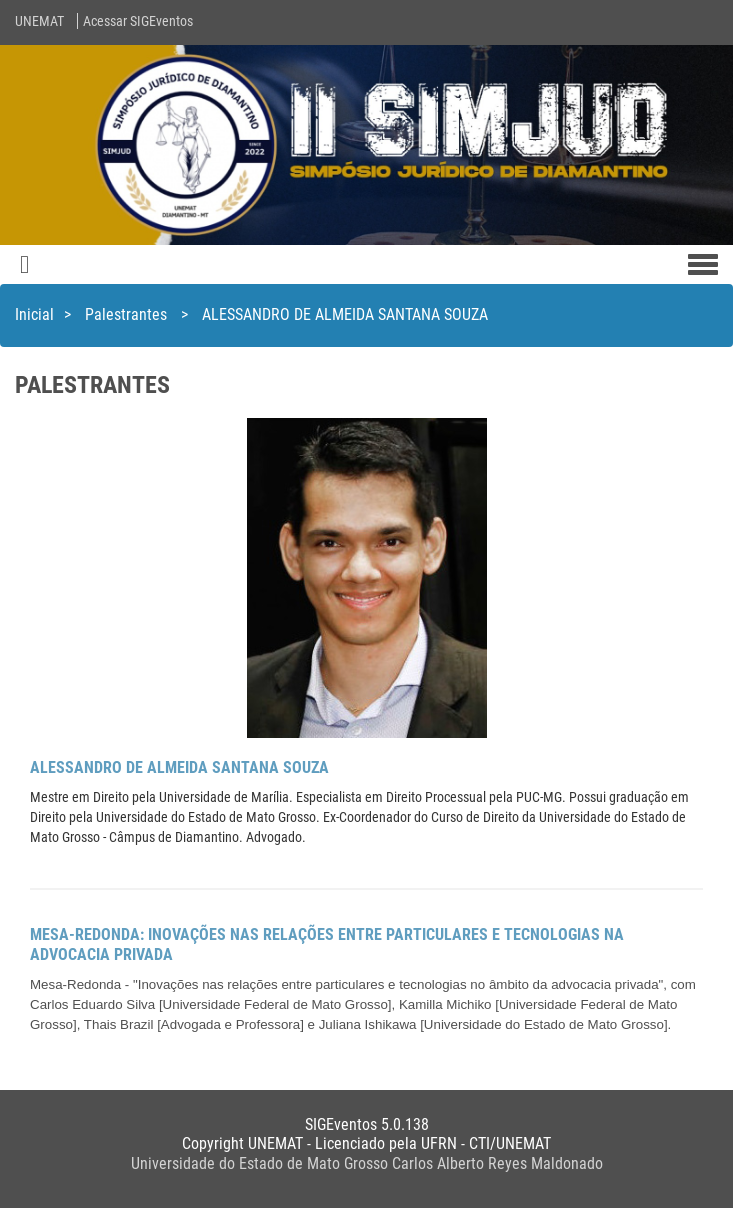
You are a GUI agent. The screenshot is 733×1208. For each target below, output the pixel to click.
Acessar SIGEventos (138, 21)
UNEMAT (39, 21)
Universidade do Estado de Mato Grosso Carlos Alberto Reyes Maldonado (367, 1163)
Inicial (34, 314)
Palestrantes (128, 314)
